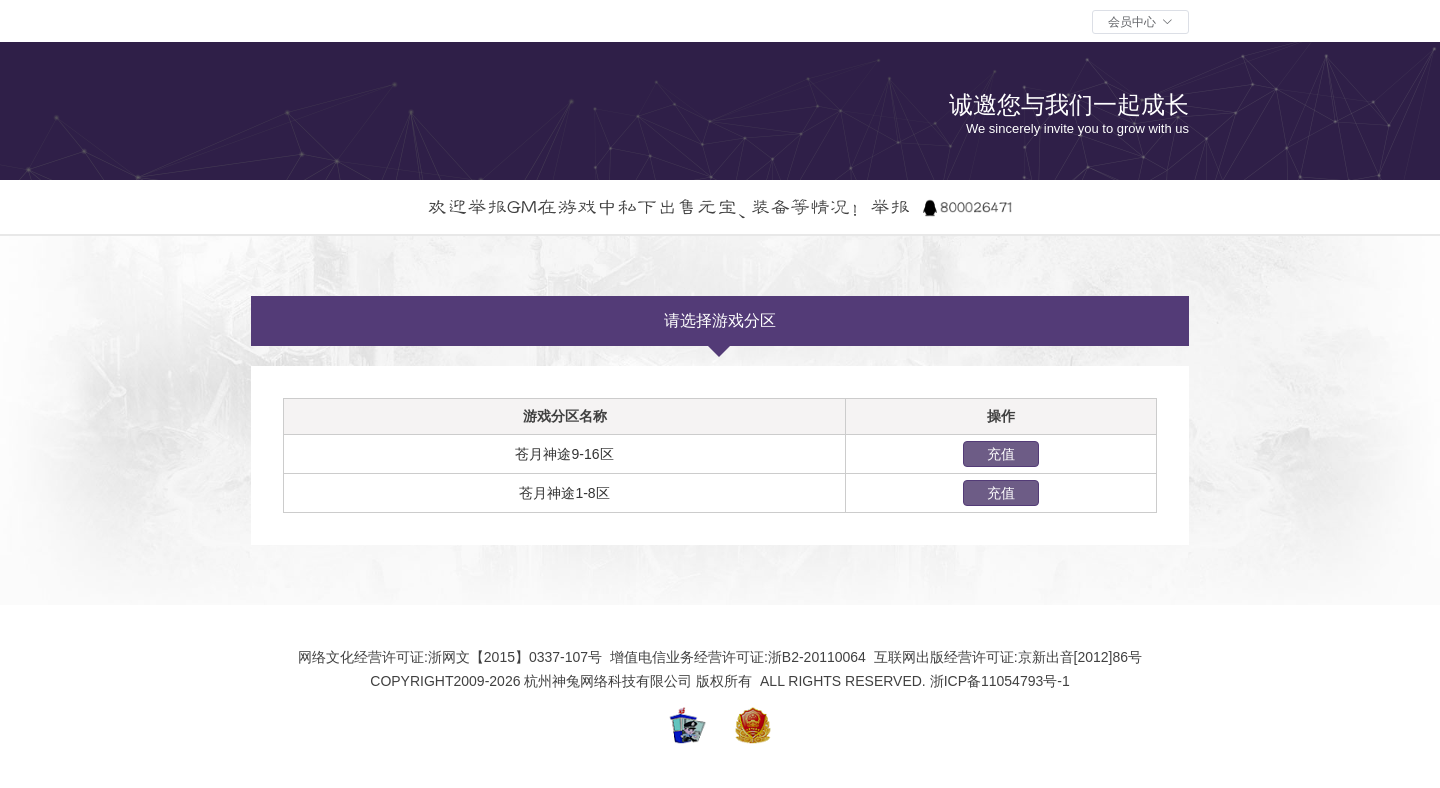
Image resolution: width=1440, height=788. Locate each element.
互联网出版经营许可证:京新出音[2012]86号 (1006, 657)
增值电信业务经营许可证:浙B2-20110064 (736, 657)
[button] (1140, 22)
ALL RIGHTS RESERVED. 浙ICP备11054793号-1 (913, 681)
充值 (1001, 454)
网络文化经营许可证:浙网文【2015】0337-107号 (452, 657)
